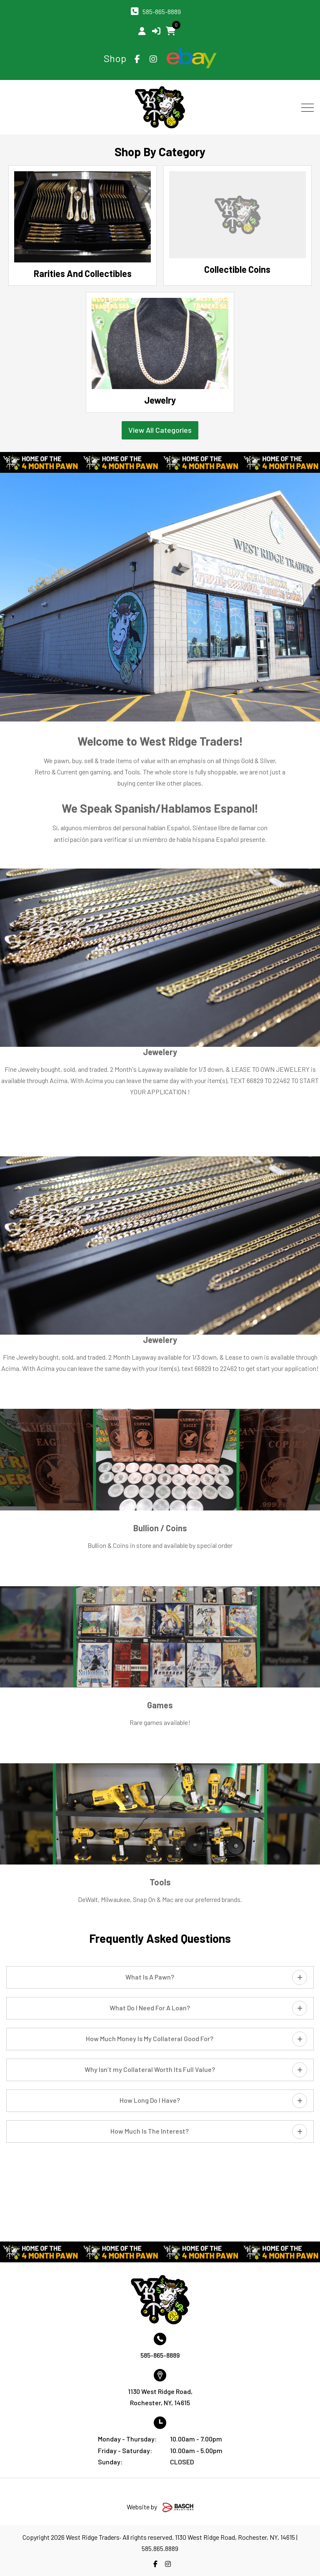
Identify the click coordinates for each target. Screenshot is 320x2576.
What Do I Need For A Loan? (150, 2008)
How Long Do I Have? (150, 2100)
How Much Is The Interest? (149, 2131)
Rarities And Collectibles (83, 273)
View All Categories (160, 429)
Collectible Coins (237, 269)
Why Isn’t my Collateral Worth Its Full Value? (150, 2069)
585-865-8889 (161, 11)
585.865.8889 (160, 2548)
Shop (115, 58)
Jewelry (160, 399)
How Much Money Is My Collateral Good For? (149, 2038)
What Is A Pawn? (149, 1977)
